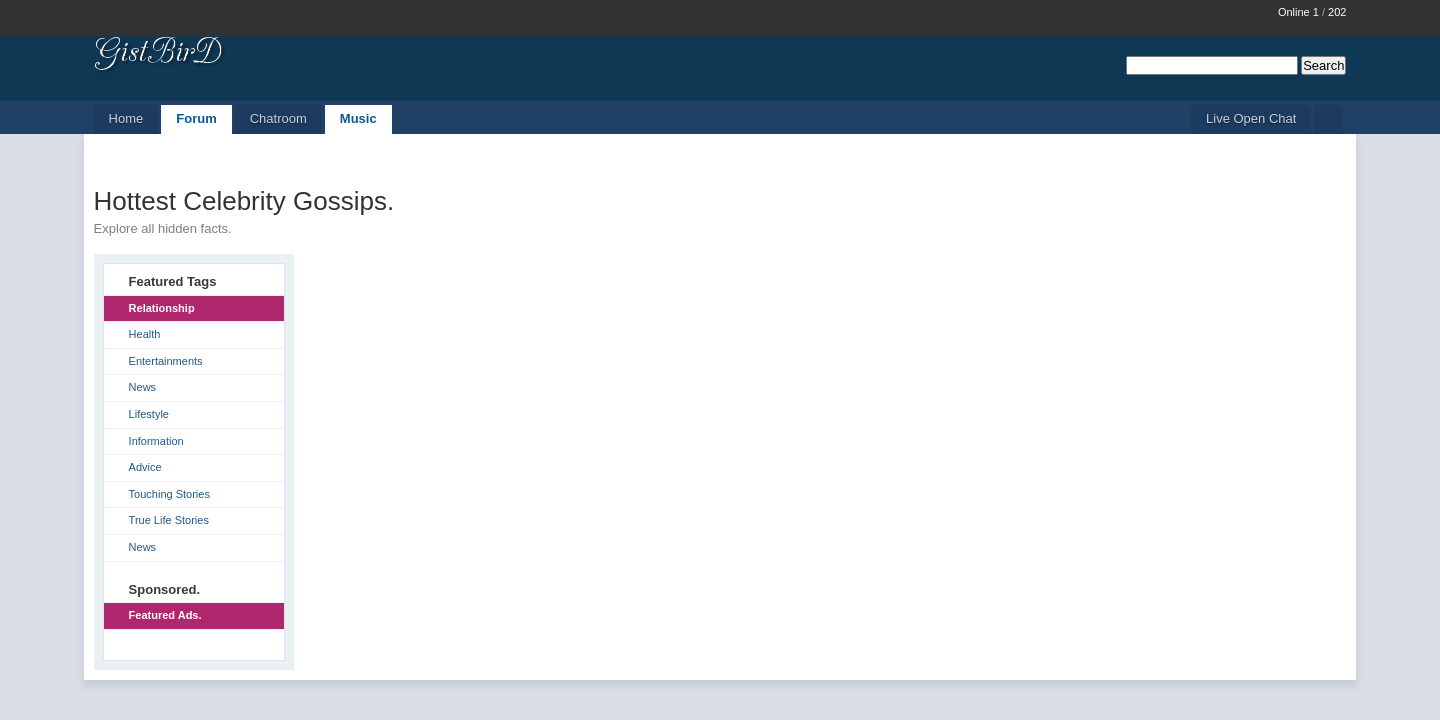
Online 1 (1298, 12)
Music (358, 118)
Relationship (162, 308)
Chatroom (278, 118)
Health (145, 334)
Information (156, 441)
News (143, 387)
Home (126, 118)
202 (1337, 12)
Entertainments (166, 361)
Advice (145, 467)
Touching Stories (169, 494)
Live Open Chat (1251, 118)
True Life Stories (169, 520)
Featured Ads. (165, 615)
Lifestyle (149, 414)
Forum (196, 118)
